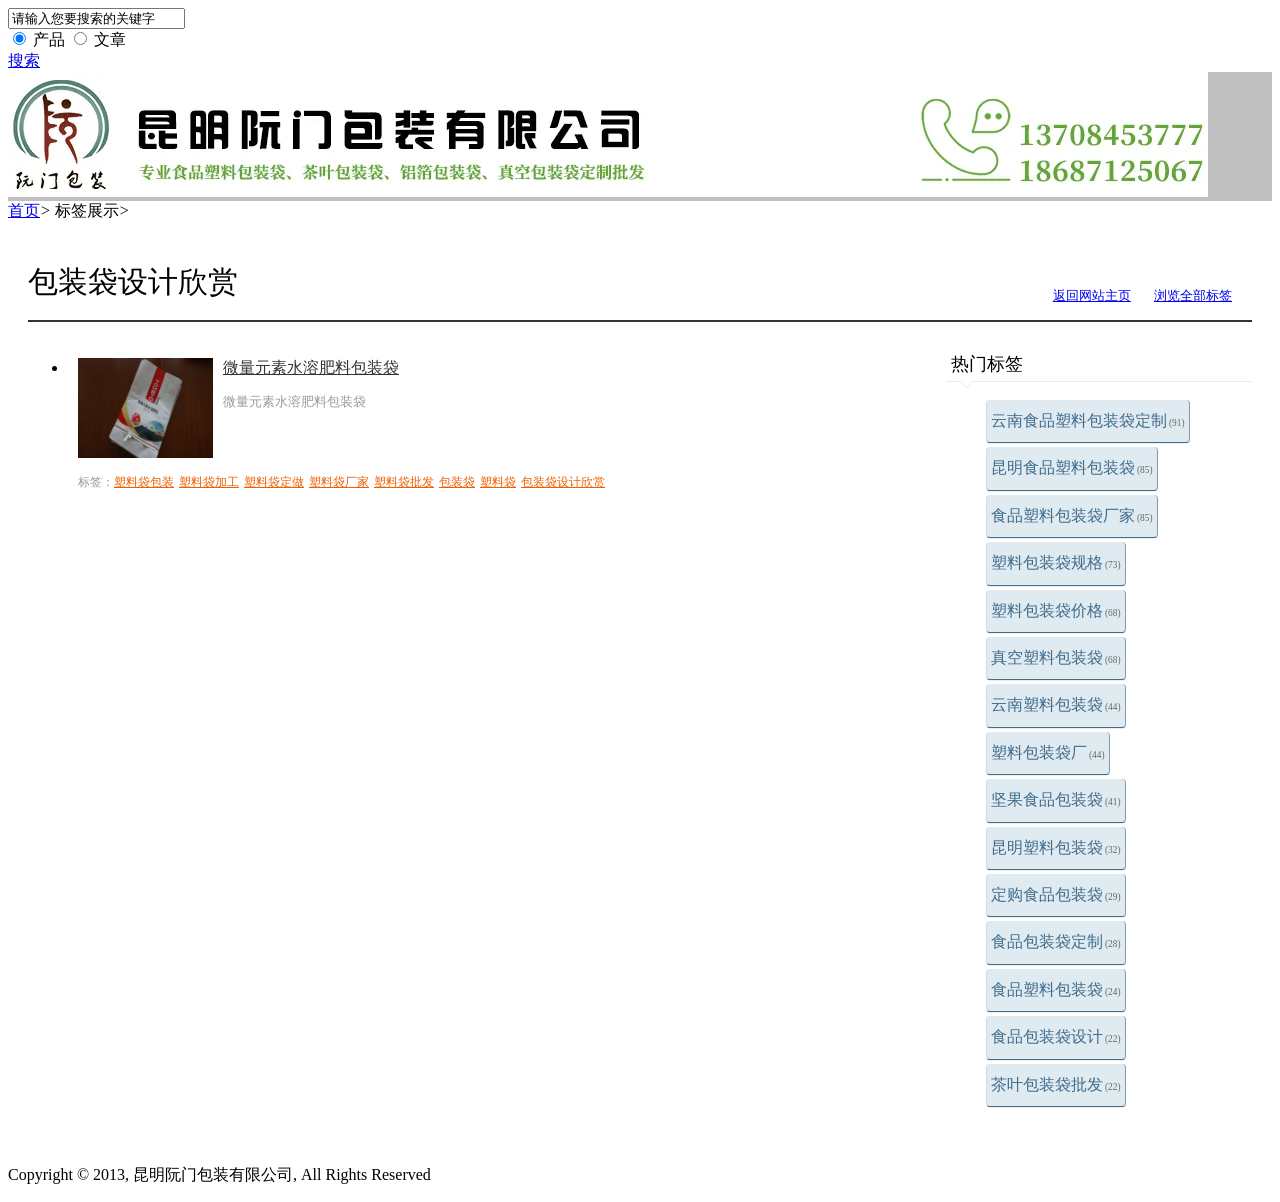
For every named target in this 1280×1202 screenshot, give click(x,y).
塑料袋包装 (144, 482)
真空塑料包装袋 (1056, 657)
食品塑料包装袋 (1056, 989)
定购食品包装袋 (1056, 894)
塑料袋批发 (404, 482)
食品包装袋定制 (1056, 941)
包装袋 (457, 482)
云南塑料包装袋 (1056, 704)
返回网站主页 (1092, 295)
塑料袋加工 (209, 482)
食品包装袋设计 (1056, 1036)
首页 (24, 210)
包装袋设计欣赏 (563, 482)
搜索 (24, 60)
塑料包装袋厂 (1048, 752)
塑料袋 (498, 482)
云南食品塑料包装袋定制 (1088, 420)
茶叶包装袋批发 (1056, 1084)
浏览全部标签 (1193, 295)
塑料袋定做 (274, 482)
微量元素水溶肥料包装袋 (311, 367)
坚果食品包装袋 (1056, 799)
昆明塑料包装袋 (1056, 847)
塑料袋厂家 (339, 482)
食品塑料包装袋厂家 (1072, 515)
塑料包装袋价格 (1056, 610)
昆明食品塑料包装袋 (1072, 467)
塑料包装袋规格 (1056, 562)
